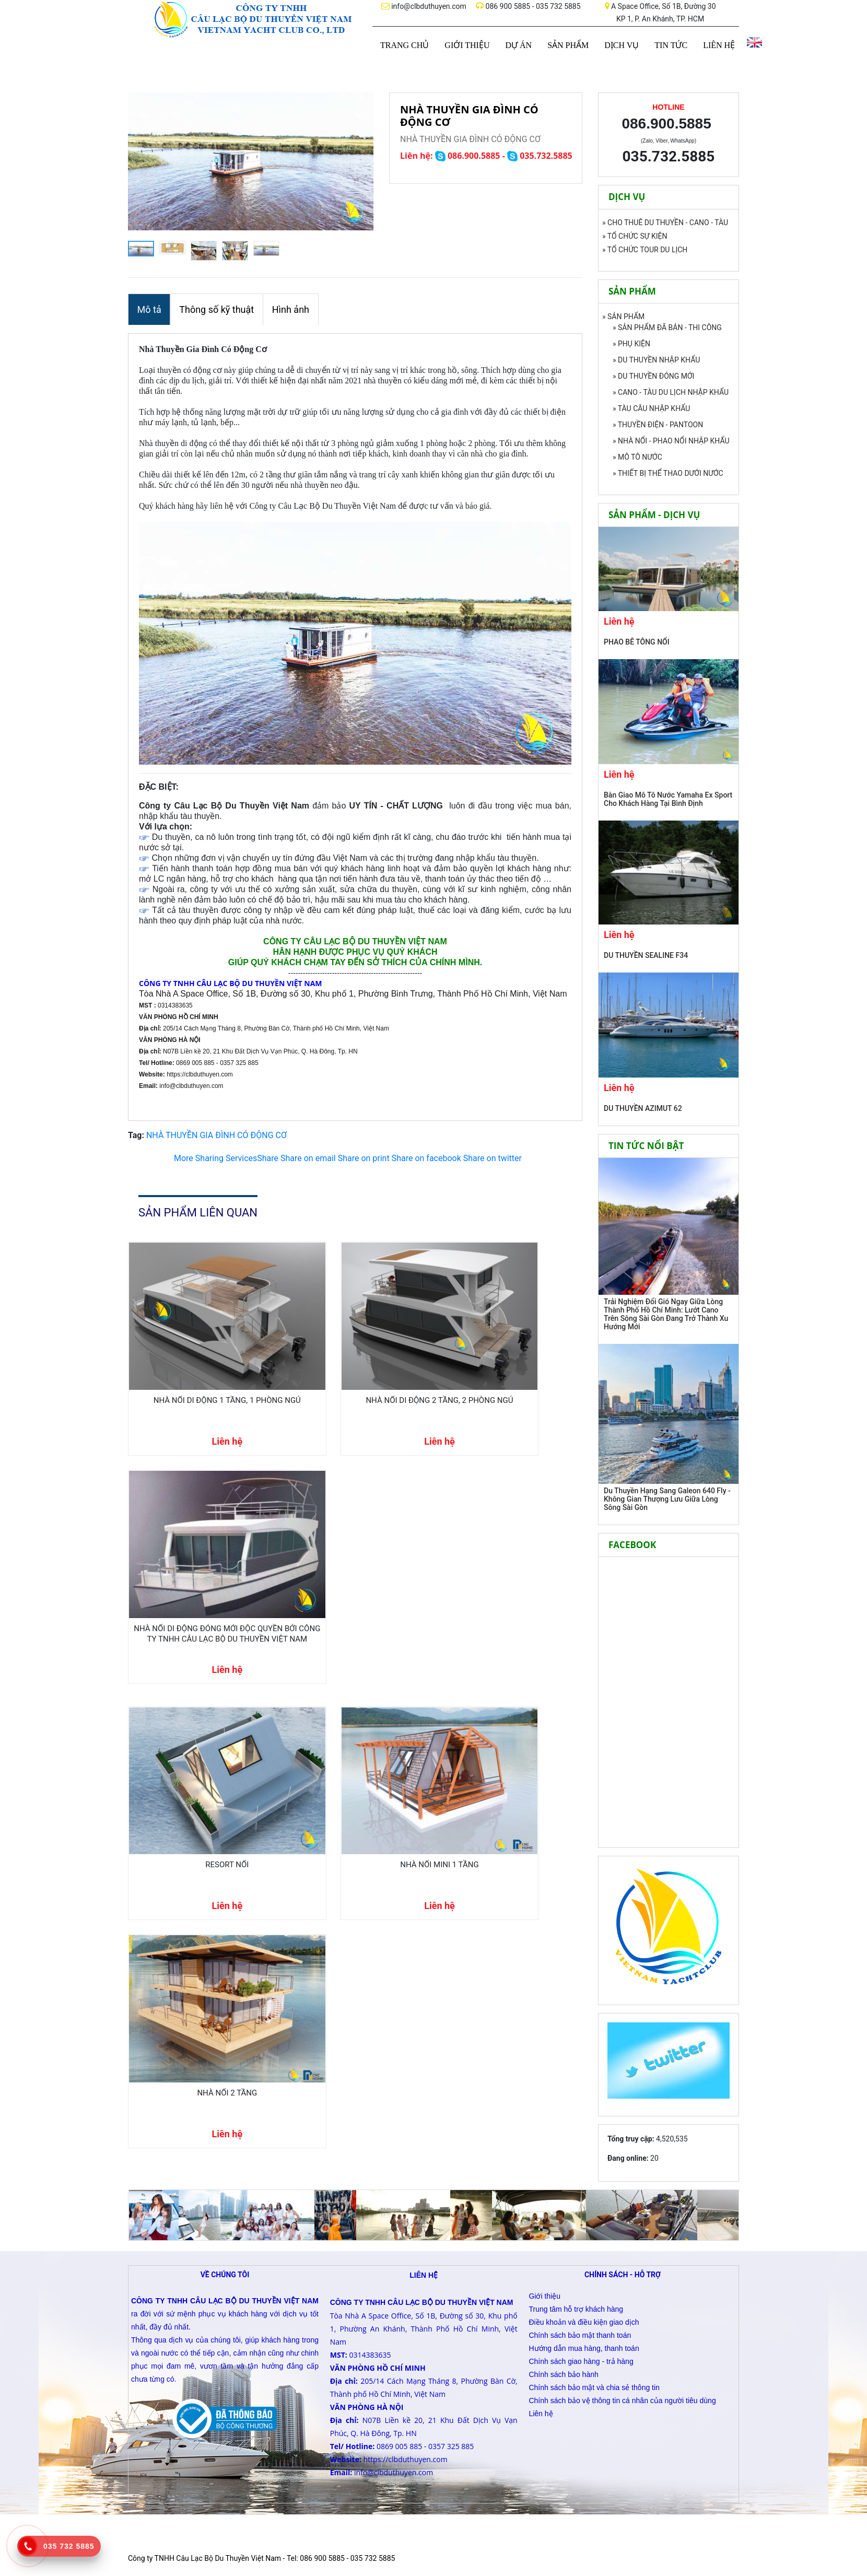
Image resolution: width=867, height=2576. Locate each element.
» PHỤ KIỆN (631, 343)
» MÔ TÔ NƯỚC (637, 457)
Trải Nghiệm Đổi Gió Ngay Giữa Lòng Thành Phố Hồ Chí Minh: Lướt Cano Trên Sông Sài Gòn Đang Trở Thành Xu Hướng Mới (666, 1314)
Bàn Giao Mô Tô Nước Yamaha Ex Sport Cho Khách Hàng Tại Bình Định (668, 799)
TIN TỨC (670, 45)
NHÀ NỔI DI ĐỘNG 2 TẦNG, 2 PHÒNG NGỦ (353, 1358)
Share (226, 1155)
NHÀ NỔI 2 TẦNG (509, 1547)
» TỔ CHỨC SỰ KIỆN (634, 236)
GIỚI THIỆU (466, 45)
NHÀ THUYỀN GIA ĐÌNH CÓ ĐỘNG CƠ (216, 1132)
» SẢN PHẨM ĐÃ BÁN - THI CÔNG (667, 327)
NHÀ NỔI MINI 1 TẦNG (353, 1547)
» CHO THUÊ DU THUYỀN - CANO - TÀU (665, 222)
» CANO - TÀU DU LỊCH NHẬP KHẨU (671, 392)
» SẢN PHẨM (623, 316)
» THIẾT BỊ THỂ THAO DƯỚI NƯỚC (668, 473)
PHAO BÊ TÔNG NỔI (637, 642)
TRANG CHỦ (404, 45)
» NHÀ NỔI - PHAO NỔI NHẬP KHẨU (671, 441)
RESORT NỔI (198, 1547)
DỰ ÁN (518, 45)
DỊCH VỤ (621, 45)
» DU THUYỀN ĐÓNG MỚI (653, 376)
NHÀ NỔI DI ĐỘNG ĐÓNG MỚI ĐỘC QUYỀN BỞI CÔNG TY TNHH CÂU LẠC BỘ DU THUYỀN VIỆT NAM (509, 1364)
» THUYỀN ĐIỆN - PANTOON (658, 424)
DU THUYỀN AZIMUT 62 (643, 1108)
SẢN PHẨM (568, 45)
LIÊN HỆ (719, 45)
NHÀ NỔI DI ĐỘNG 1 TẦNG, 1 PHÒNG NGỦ (198, 1358)
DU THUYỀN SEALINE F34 (646, 955)
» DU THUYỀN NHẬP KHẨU (656, 360)
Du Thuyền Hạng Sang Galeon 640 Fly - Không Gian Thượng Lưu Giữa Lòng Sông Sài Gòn (667, 1499)
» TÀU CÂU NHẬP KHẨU (651, 408)
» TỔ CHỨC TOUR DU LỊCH (644, 249)
